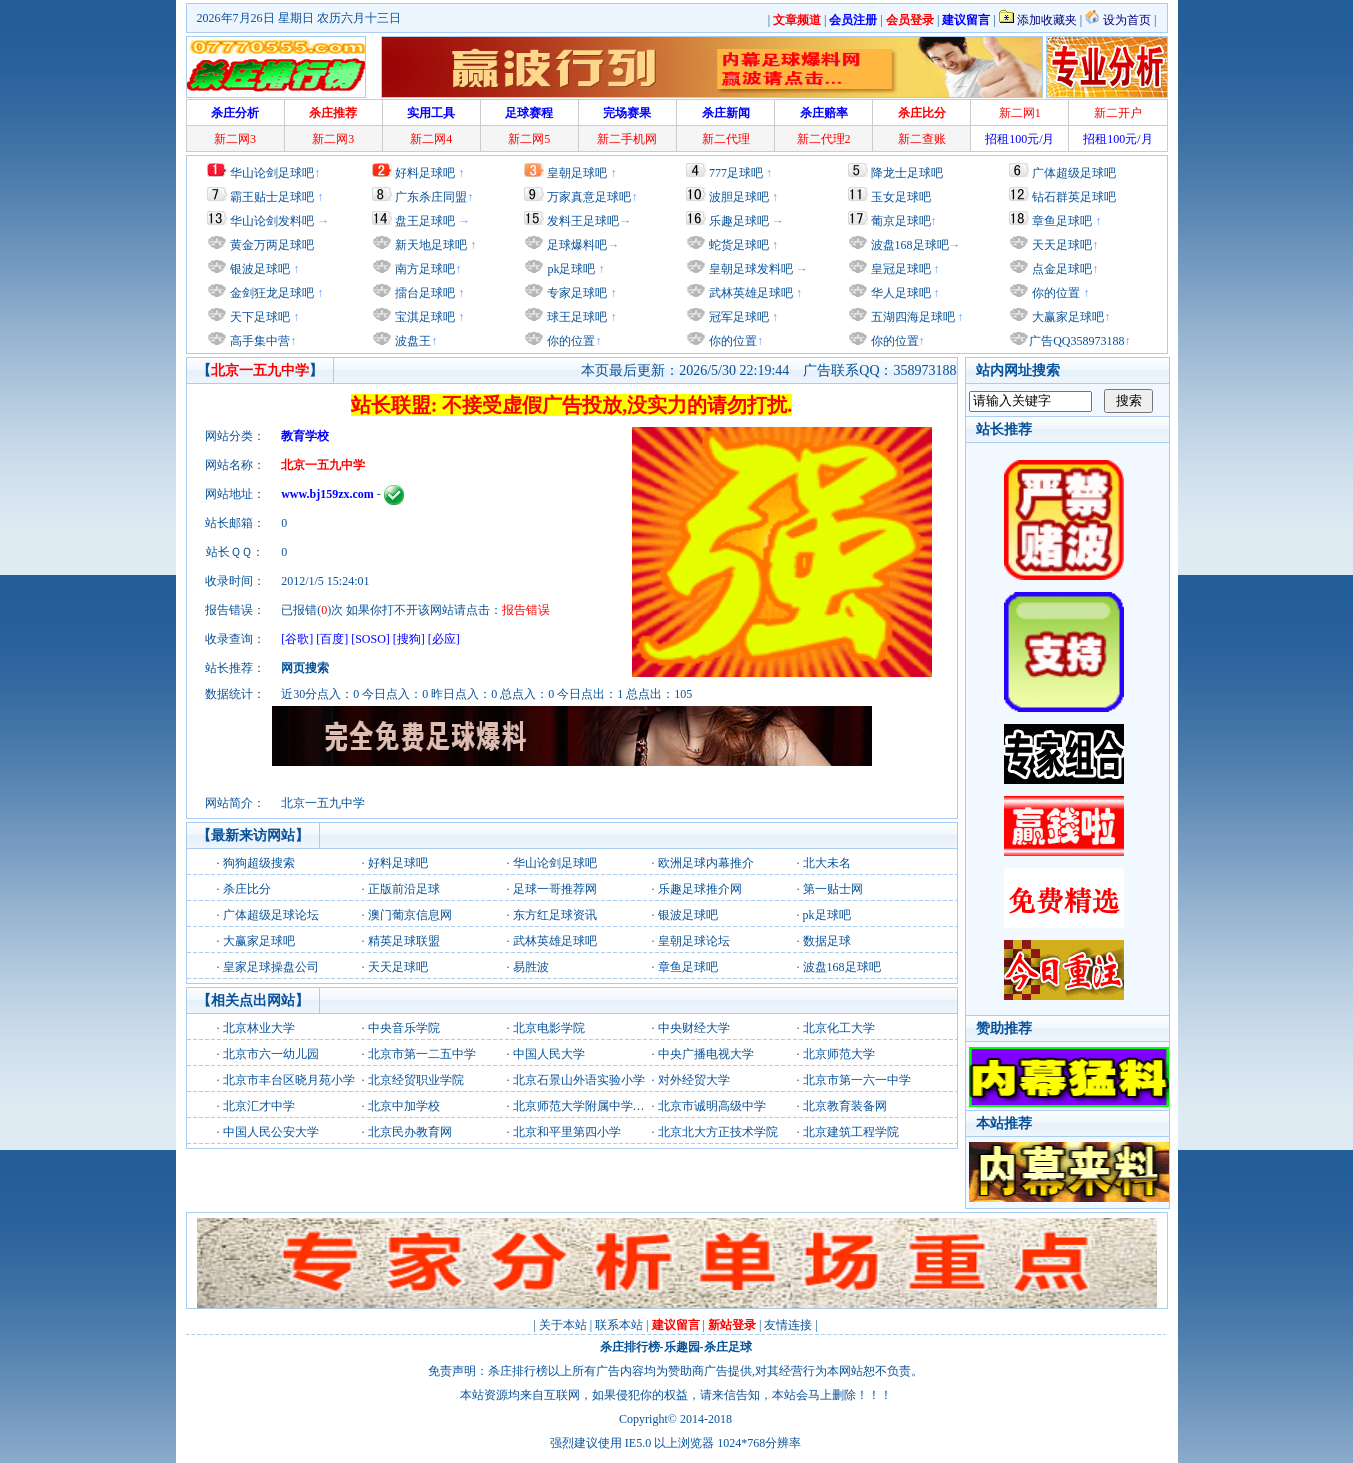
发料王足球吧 (583, 221)
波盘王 (411, 341)
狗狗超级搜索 (259, 863)
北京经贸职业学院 (416, 1080)
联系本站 (619, 1325)
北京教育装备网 (845, 1106)
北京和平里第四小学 (567, 1132)
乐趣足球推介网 (700, 889)
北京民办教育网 (410, 1132)
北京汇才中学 (259, 1106)
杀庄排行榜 (630, 1347)
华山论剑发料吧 (272, 221)
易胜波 (531, 967)
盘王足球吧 (425, 221)
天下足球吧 (258, 317)
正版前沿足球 (404, 889)
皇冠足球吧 (899, 269)
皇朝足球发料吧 (749, 269)
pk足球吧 (569, 269)
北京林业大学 (259, 1028)
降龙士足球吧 (907, 173)
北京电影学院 (549, 1028)
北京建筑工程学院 (851, 1132)
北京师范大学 (839, 1054)
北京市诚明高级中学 (712, 1106)
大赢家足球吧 (1066, 317)
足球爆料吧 (577, 245)
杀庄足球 (728, 1347)
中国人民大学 (549, 1054)
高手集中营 (258, 341)
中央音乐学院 (404, 1028)
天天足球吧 (1060, 245)
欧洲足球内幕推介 (706, 863)
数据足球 (827, 941)
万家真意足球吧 (589, 197)
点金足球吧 (1060, 269)
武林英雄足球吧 (749, 293)
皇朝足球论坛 (694, 941)
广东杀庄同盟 (431, 197)
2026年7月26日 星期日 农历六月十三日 (299, 18)
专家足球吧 (575, 293)
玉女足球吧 (901, 197)
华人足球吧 (899, 293)
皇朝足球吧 (577, 173)
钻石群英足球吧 (1074, 197)
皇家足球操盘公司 (271, 967)
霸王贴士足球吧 (272, 197)
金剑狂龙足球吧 (270, 293)
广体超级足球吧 (1074, 173)
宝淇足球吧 (425, 317)
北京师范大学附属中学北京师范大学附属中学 (633, 1106)
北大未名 (827, 863)
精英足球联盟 (404, 941)
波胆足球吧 (739, 197)
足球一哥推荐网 (555, 889)
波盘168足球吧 (910, 245)
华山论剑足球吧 (272, 173)
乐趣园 (682, 1347)
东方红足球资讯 (555, 915)
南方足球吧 (423, 269)
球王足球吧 (575, 317)
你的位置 (569, 341)
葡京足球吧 (901, 221)
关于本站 (563, 1325)
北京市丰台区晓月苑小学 (289, 1080)
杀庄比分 (247, 889)
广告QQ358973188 (1076, 341)
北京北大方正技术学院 (718, 1132)
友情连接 (788, 1325)
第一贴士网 (833, 889)
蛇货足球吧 (740, 245)
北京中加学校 (404, 1106)
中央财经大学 (694, 1028)
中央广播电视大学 (706, 1054)
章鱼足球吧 (1062, 221)
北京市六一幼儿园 (271, 1054)
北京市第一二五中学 (422, 1054)
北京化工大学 (839, 1028)
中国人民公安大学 (271, 1132)
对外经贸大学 (694, 1080)
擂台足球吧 (423, 293)
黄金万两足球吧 (272, 245)
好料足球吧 (425, 173)
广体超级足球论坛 (271, 915)
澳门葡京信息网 (410, 915)
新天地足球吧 (429, 245)
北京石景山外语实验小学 (579, 1080)
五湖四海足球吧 (911, 317)
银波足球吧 (260, 269)
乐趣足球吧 (739, 221)
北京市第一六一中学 (857, 1080)
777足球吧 (736, 173)
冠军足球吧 (737, 317)
